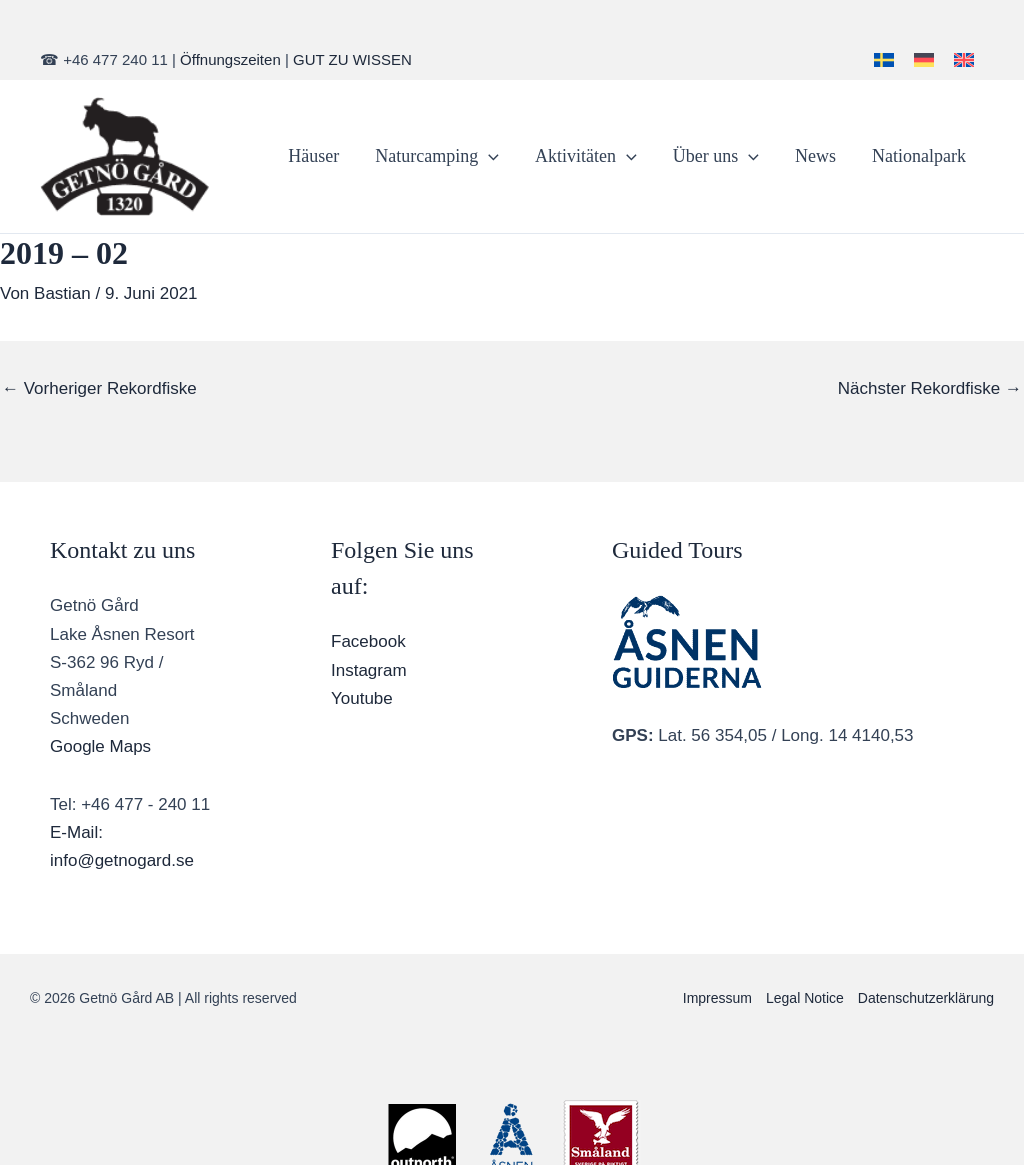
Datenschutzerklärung (926, 998)
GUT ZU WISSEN (352, 59)
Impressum (717, 998)
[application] (488, 156)
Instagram (369, 670)
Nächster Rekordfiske (930, 388)
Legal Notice (805, 998)
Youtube (362, 698)
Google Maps (100, 746)
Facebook (368, 641)
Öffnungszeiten (230, 59)
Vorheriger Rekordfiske (99, 388)
